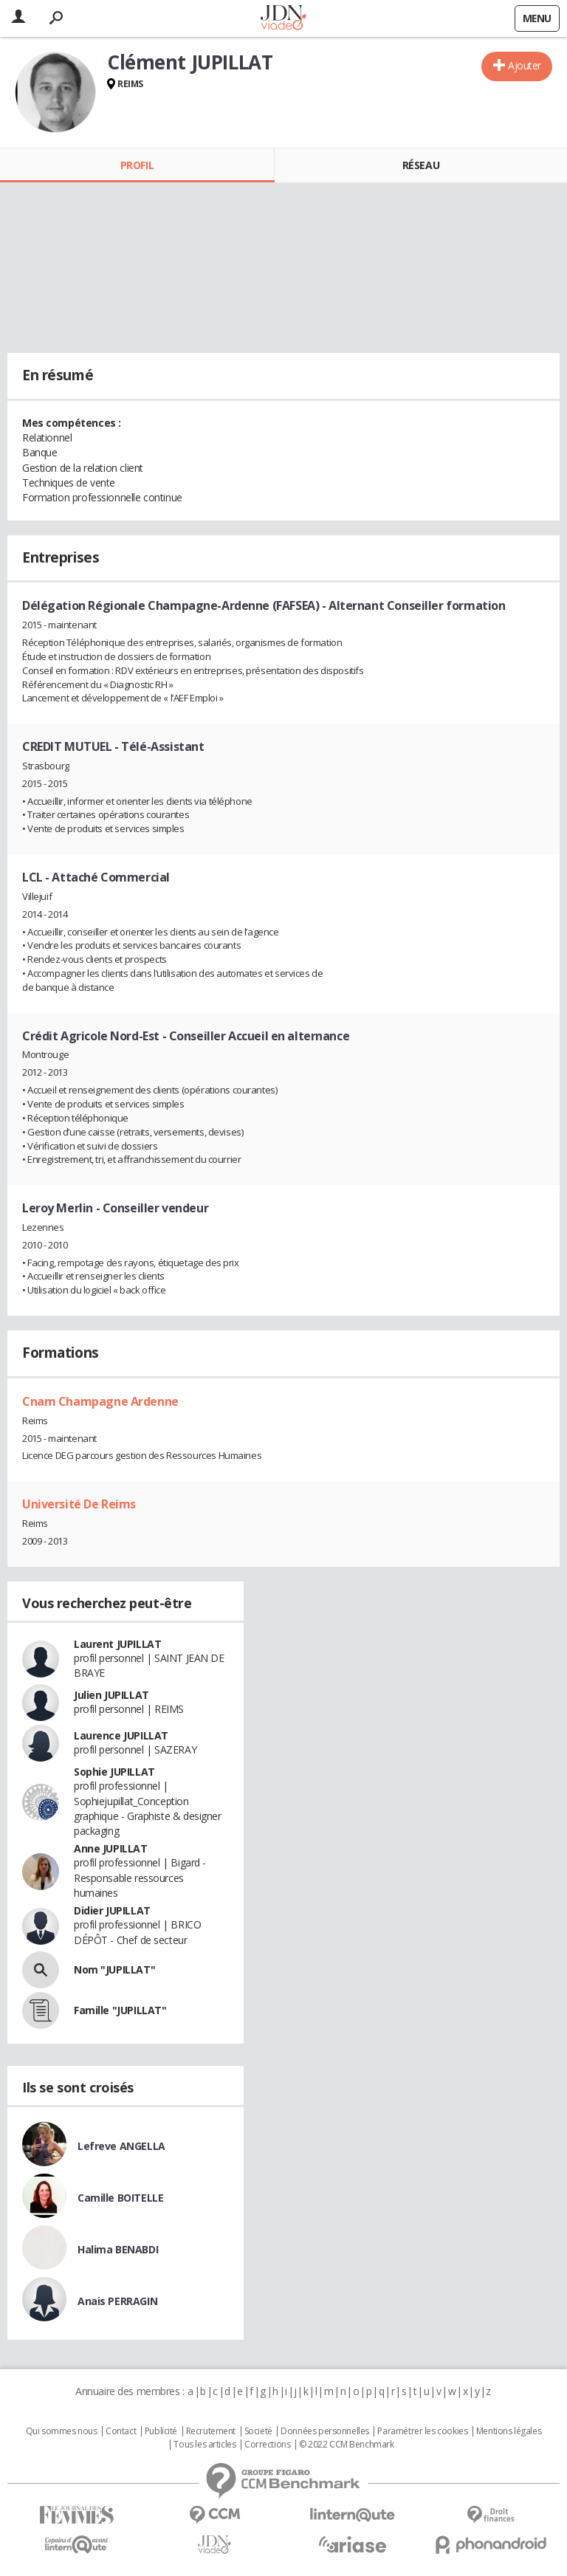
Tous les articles (204, 2444)
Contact (121, 2431)
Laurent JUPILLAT (117, 1644)
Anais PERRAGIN (117, 2301)
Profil (137, 165)
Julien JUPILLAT (111, 1695)
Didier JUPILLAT (112, 1910)
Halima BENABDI (118, 2249)
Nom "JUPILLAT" (114, 1969)
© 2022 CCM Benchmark (346, 2444)
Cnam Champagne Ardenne (100, 1401)
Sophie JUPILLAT (114, 1772)
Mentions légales (508, 2431)
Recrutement (211, 2431)
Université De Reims (79, 1504)
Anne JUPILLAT (111, 1848)
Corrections (267, 2444)
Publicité (161, 2431)
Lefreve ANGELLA (121, 2146)
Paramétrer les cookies (422, 2431)
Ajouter (524, 65)
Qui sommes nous (61, 2431)
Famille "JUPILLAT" (120, 2010)
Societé (258, 2431)
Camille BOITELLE (120, 2198)
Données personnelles (325, 2431)
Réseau (420, 165)
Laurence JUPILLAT (121, 1735)
